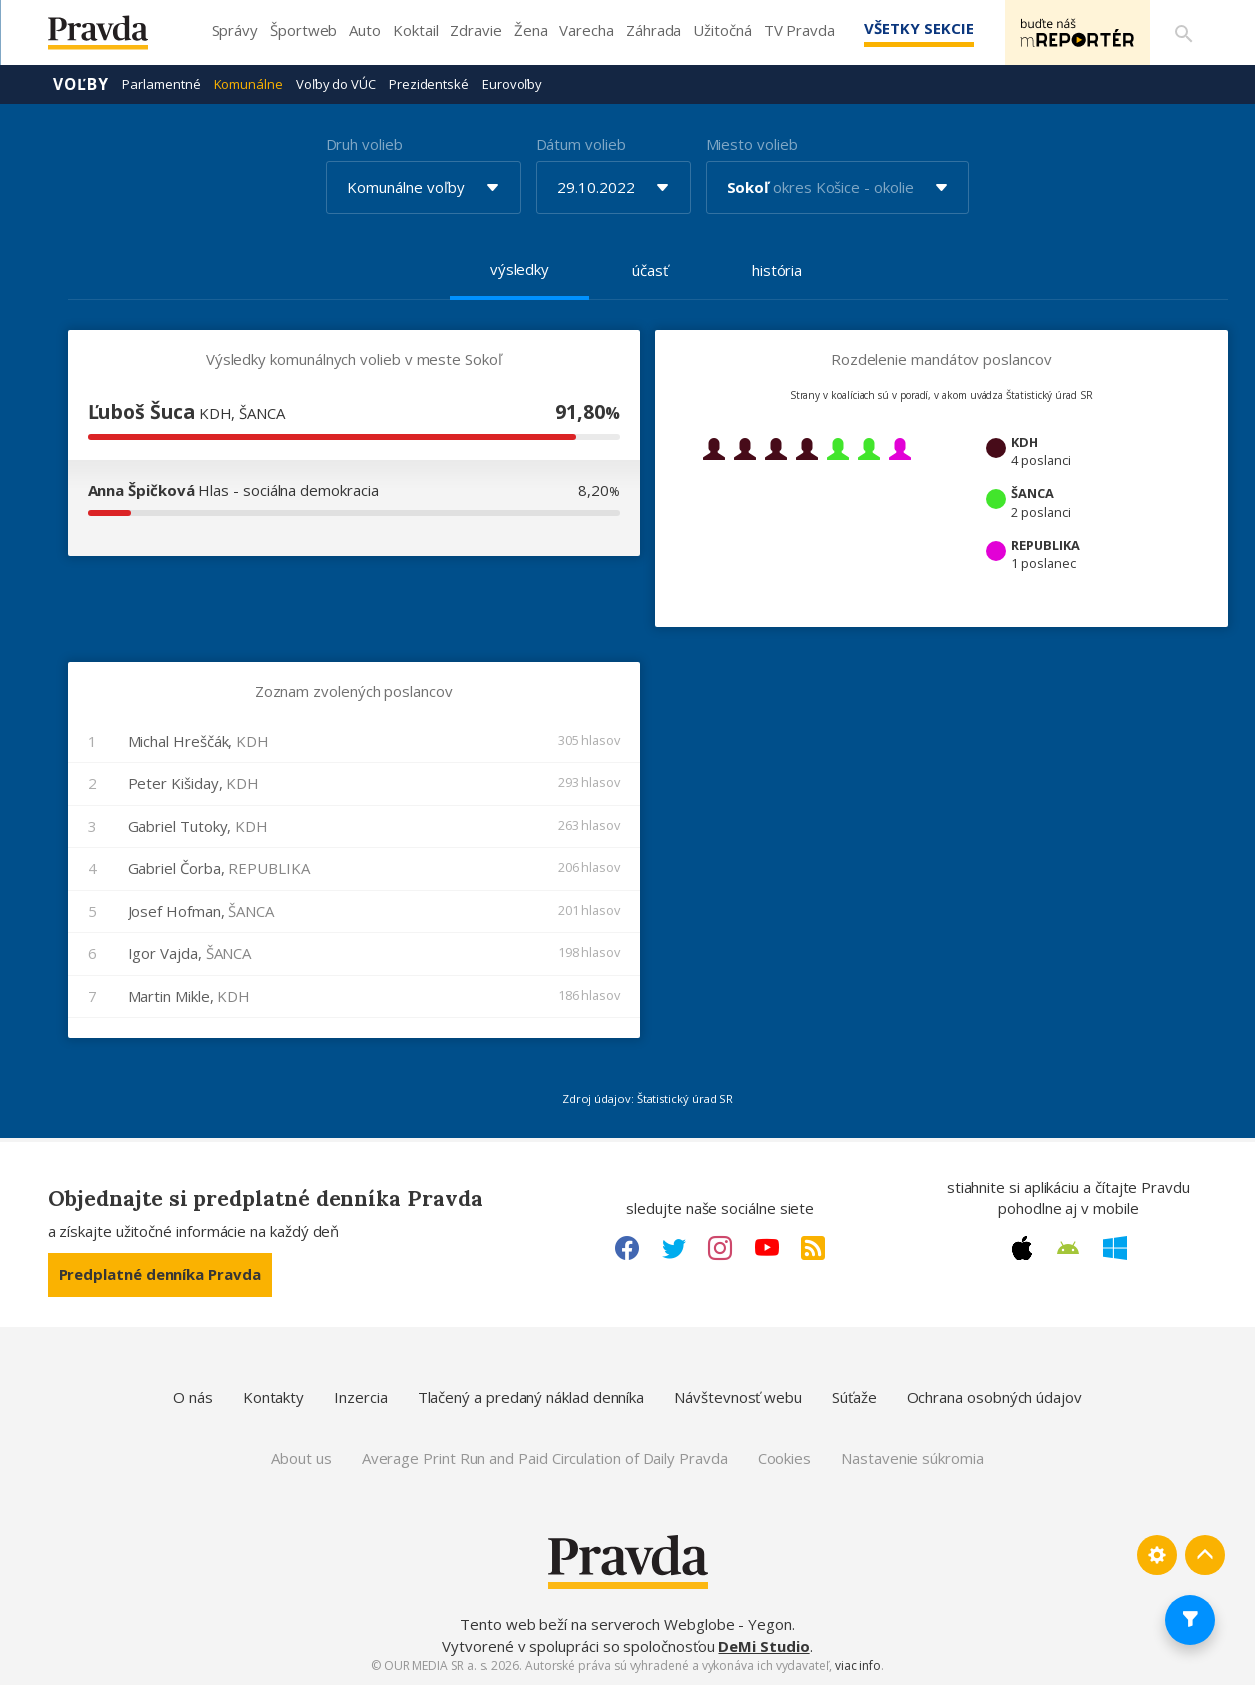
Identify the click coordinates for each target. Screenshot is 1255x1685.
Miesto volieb (752, 144)
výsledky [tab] (519, 269)
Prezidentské (429, 84)
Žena (531, 30)
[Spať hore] (1205, 1555)
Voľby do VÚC (336, 84)
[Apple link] (1022, 1248)
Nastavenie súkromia (912, 1458)
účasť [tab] (650, 270)
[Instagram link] (720, 1248)
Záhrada (653, 30)
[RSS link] (813, 1248)
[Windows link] (1115, 1248)
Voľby (81, 84)
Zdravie (475, 30)
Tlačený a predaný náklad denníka (531, 1397)
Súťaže (854, 1397)
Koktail (415, 30)
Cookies (784, 1458)
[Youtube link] (767, 1248)
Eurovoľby (512, 84)
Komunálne (248, 84)
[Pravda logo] (113, 37)
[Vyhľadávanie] (1184, 33)
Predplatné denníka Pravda (160, 1274)
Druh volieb (364, 144)
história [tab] (777, 270)
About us (301, 1458)
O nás (193, 1397)
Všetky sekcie (917, 28)
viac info (858, 1665)
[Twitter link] (674, 1248)
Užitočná (722, 30)
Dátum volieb (581, 144)
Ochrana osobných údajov (994, 1397)
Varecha (586, 30)
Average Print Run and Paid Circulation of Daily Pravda (545, 1458)
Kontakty (273, 1397)
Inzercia (360, 1397)
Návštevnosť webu (738, 1397)
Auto (365, 30)
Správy (235, 30)
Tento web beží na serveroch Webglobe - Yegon (626, 1624)
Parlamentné (161, 84)
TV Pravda (799, 30)
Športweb (303, 30)
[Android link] (1068, 1248)
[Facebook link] (627, 1248)
